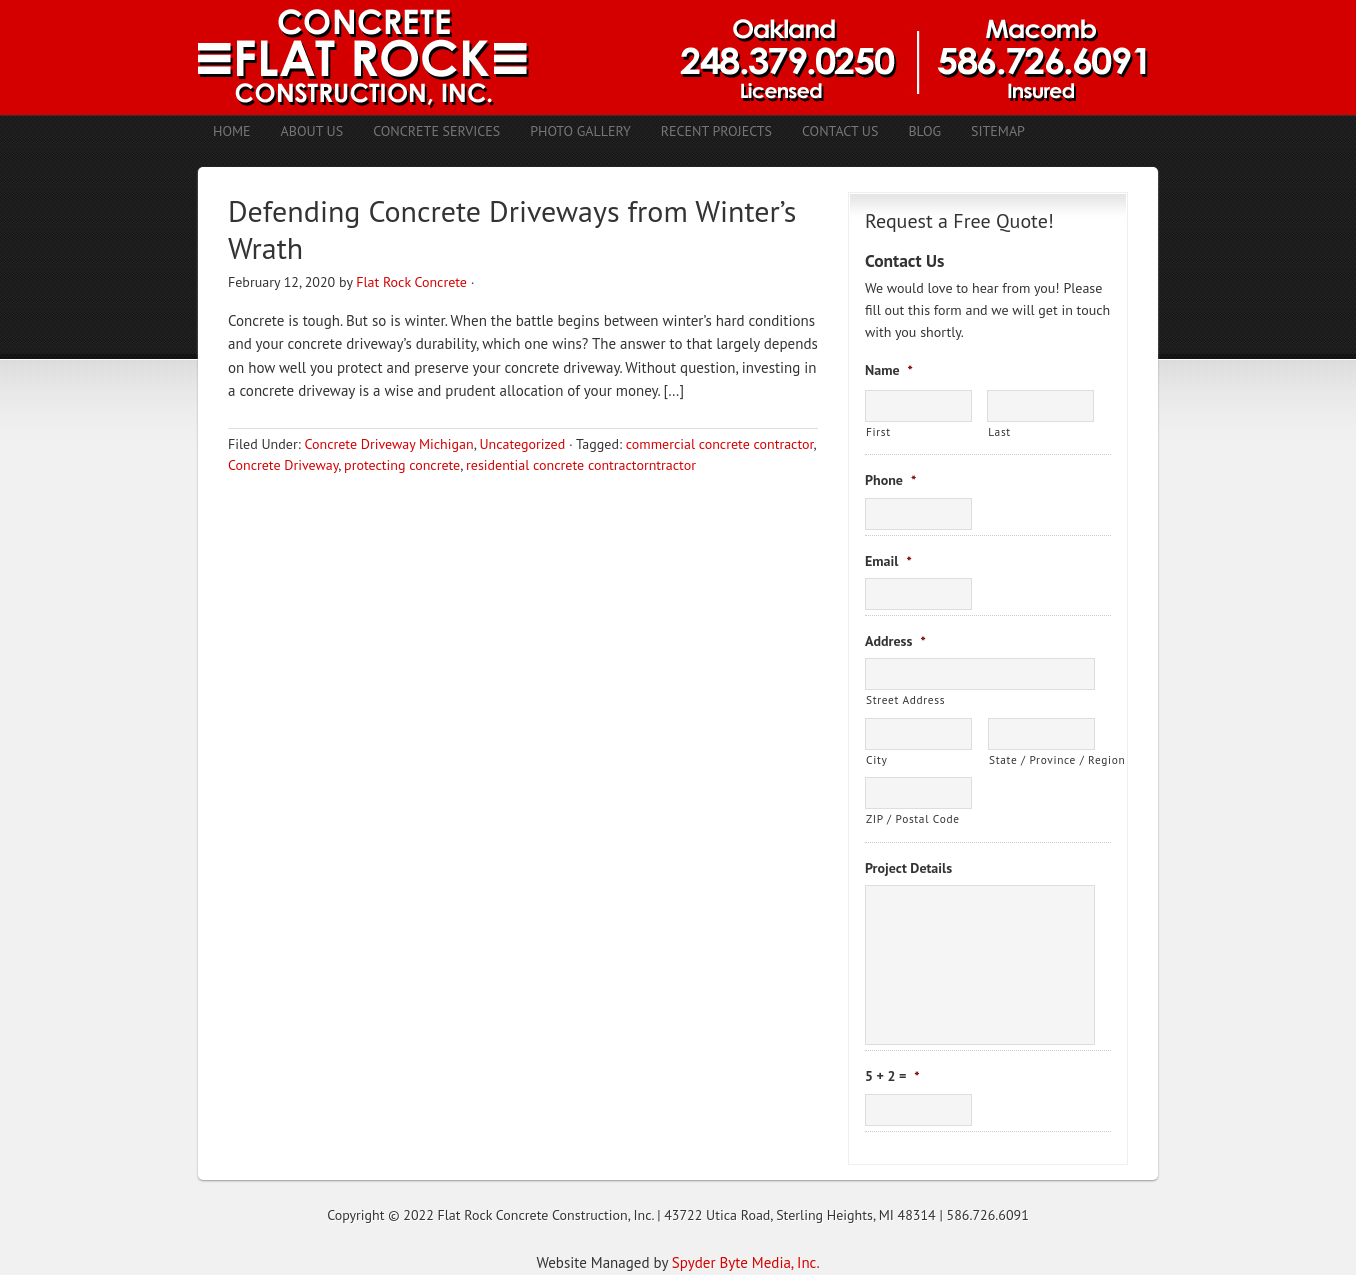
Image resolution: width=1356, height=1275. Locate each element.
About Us (312, 131)
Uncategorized (522, 444)
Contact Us (840, 131)
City (876, 759)
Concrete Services (436, 131)
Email (888, 561)
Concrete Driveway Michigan (388, 444)
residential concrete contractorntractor (581, 465)
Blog (924, 131)
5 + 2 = (892, 1076)
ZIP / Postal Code (913, 818)
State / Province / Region (1042, 759)
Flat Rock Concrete (411, 282)
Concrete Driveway (283, 465)
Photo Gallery (580, 131)
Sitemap (998, 131)
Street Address (905, 699)
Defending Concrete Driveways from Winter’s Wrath (512, 229)
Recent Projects (716, 131)
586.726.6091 (988, 1215)
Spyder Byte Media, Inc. (746, 1262)
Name (889, 370)
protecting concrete (402, 465)
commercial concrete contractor (720, 444)
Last (999, 431)
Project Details (908, 868)
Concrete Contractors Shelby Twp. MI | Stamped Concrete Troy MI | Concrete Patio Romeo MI (678, 57)
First (878, 431)
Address (895, 641)
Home (232, 131)
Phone (890, 480)
